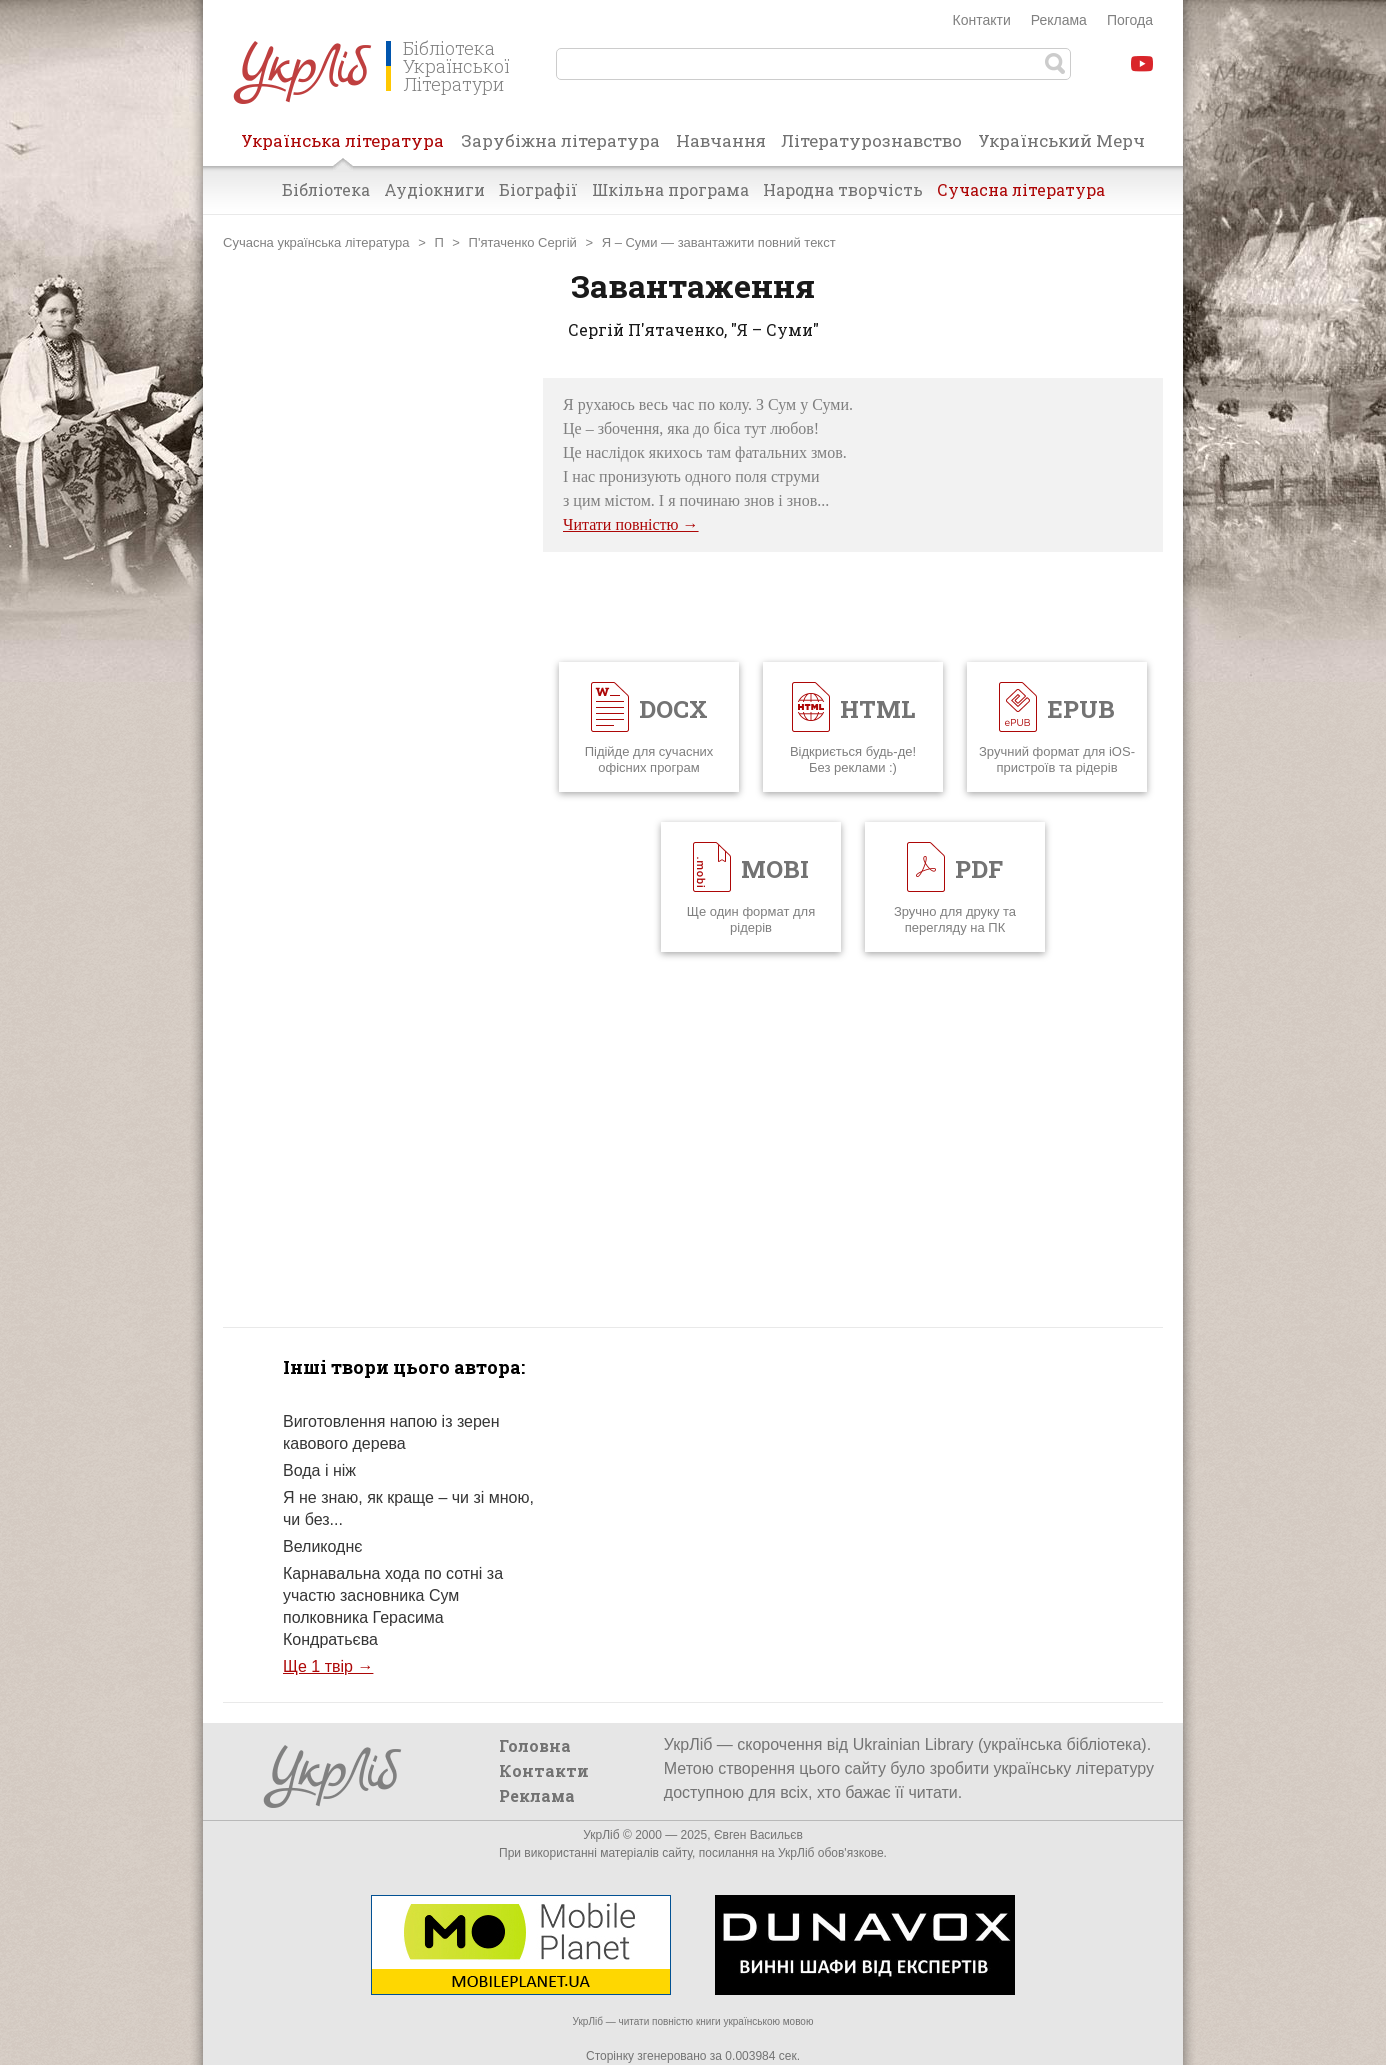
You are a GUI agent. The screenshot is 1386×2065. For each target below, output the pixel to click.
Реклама (1059, 20)
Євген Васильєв (758, 1835)
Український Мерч (1061, 140)
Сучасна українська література (316, 242)
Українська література (342, 147)
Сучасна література (1021, 189)
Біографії (538, 189)
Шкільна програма (670, 189)
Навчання (721, 140)
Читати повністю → (631, 524)
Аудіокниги (434, 189)
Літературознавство (871, 140)
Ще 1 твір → (328, 1666)
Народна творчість (843, 189)
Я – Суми (630, 242)
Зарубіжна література (560, 140)
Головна (535, 1745)
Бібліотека (326, 189)
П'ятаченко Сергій (523, 242)
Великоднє (322, 1546)
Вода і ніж (319, 1470)
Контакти (982, 20)
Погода (1130, 20)
